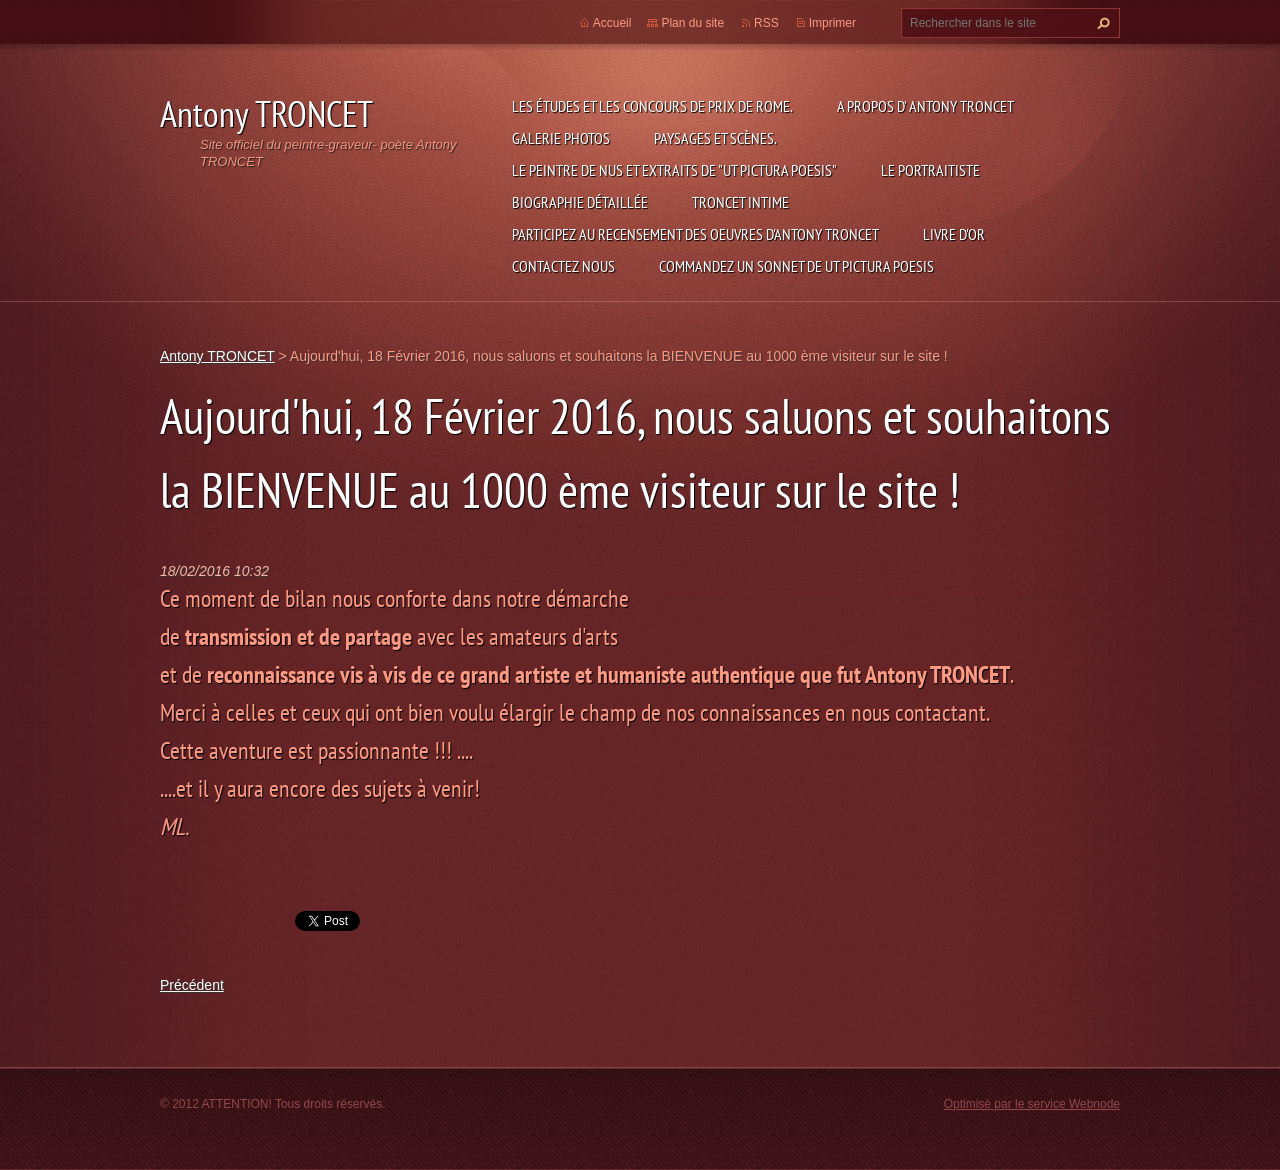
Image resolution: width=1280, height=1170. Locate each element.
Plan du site (692, 23)
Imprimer (832, 23)
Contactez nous (563, 266)
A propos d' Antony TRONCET (925, 106)
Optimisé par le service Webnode (1032, 1104)
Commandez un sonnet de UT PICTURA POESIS (796, 266)
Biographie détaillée (580, 202)
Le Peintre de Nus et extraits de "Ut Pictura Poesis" (674, 170)
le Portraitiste (930, 170)
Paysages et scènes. (715, 138)
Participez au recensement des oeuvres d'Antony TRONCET (695, 234)
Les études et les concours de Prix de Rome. (652, 106)
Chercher (1101, 23)
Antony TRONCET (217, 356)
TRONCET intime (740, 202)
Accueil (612, 23)
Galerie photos (561, 138)
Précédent (192, 985)
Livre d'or (954, 234)
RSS (766, 23)
